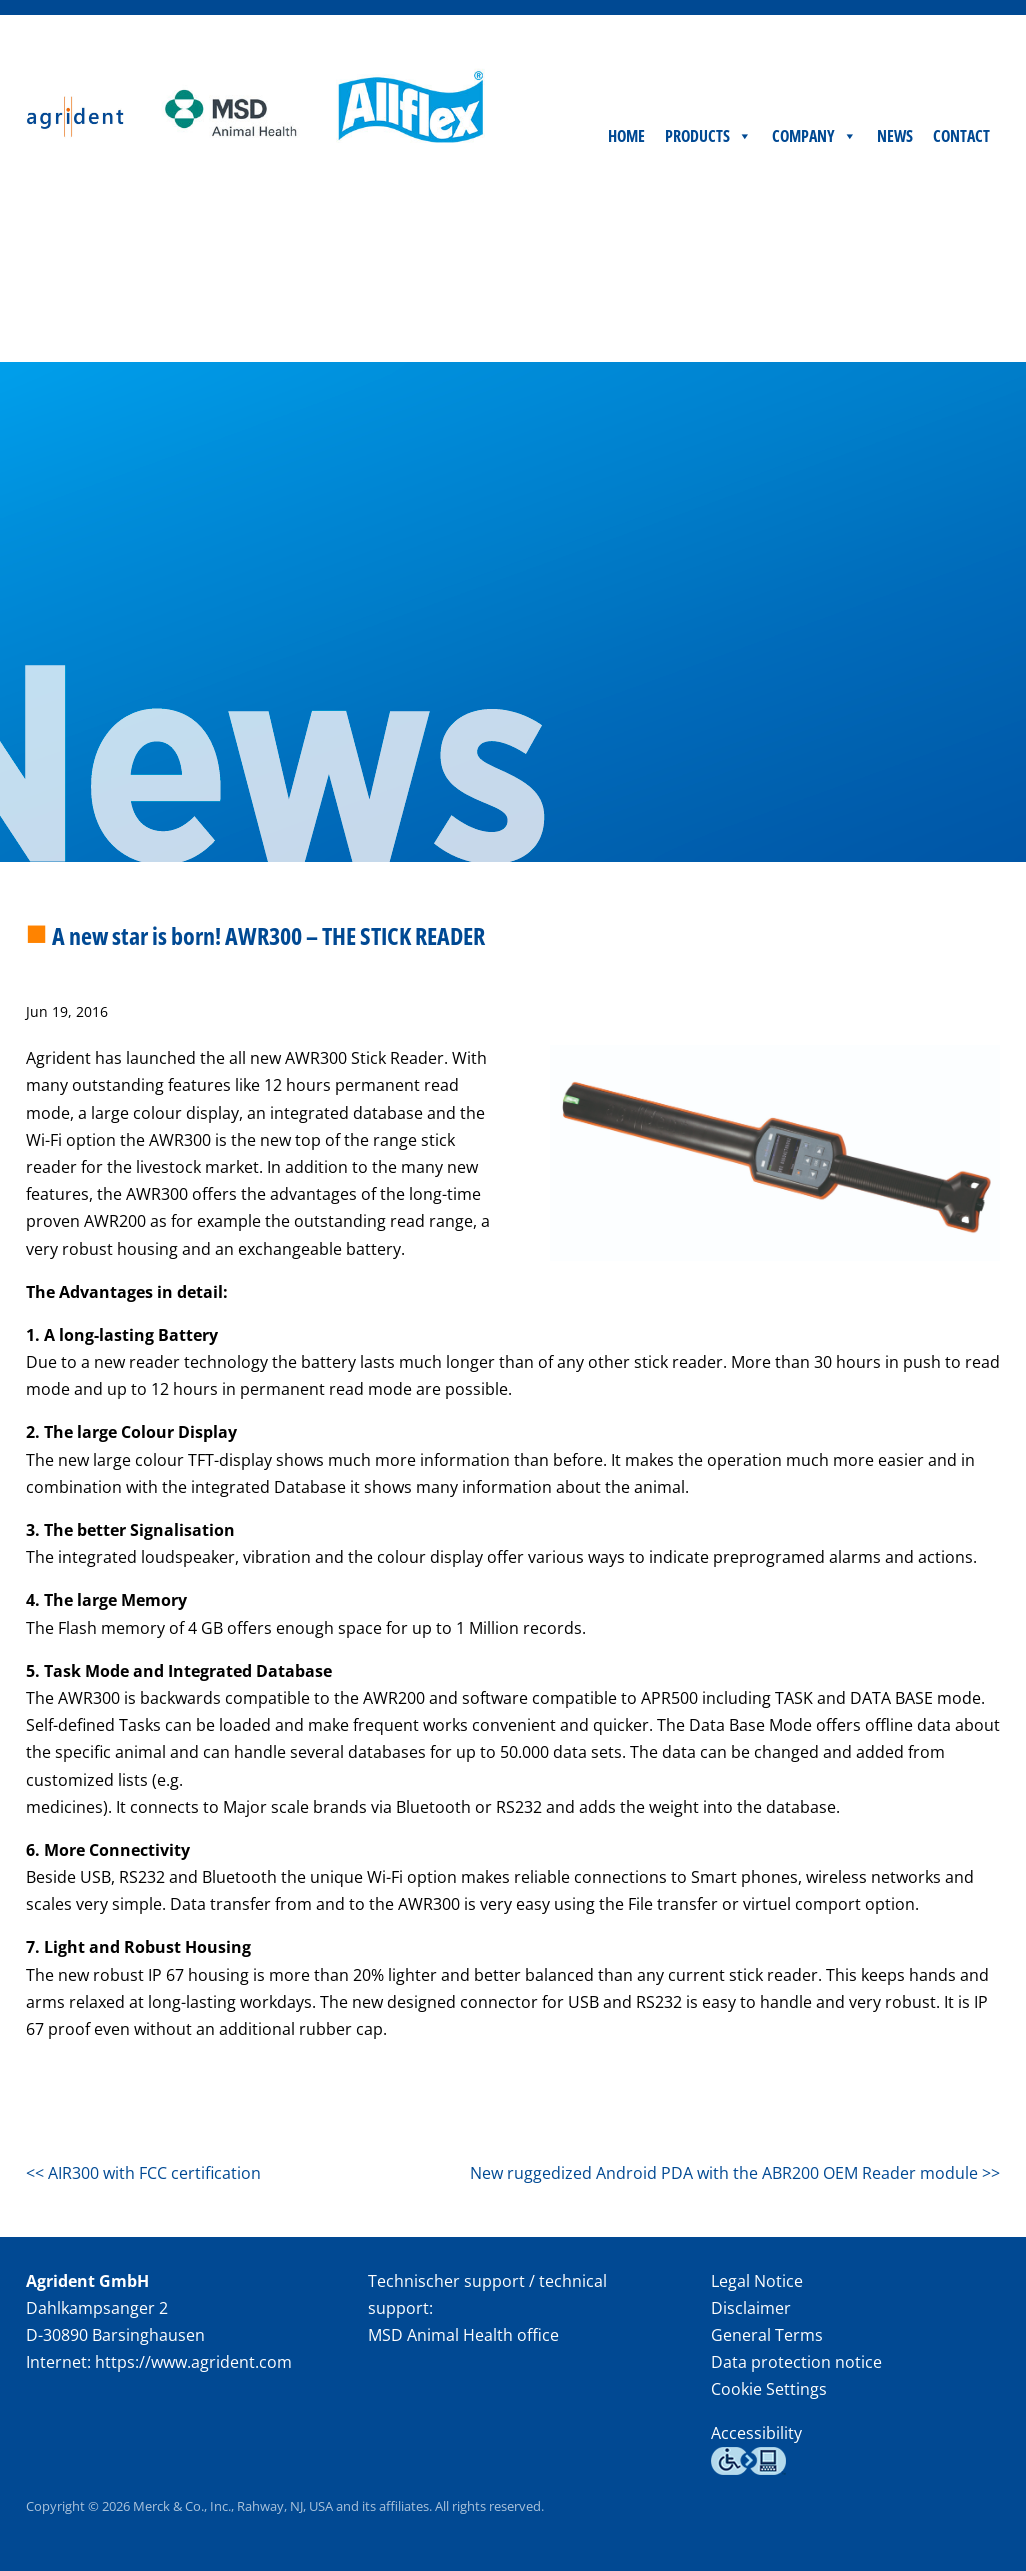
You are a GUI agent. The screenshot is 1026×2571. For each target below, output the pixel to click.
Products (708, 318)
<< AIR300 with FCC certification (143, 2173)
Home (626, 318)
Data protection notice (796, 2362)
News (895, 318)
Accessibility (756, 2433)
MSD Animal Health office (463, 2335)
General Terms (767, 2335)
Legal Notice (757, 2281)
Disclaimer (751, 2308)
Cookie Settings (769, 2389)
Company (814, 318)
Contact (961, 318)
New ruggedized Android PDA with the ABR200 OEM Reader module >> (735, 2173)
